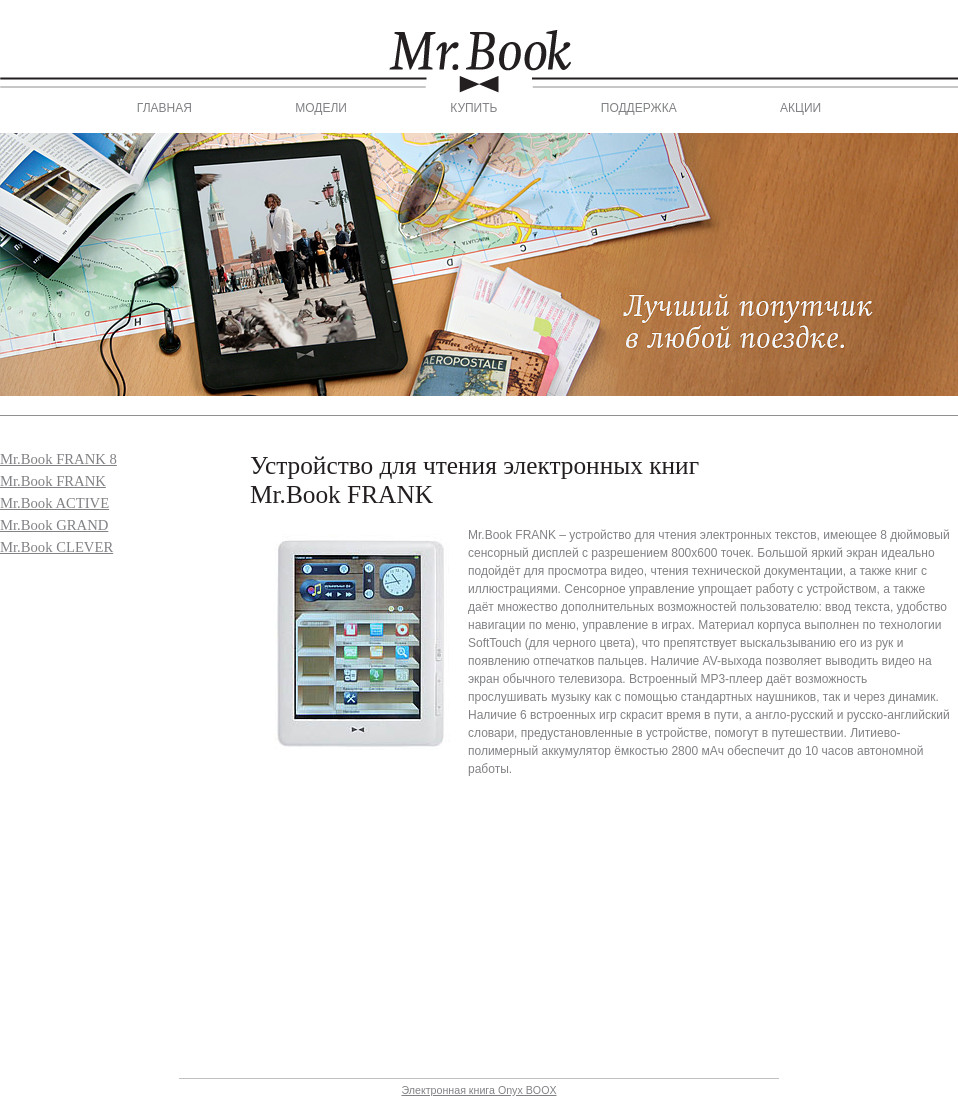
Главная (164, 108)
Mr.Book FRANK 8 (58, 459)
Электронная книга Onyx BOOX (478, 1090)
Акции (800, 108)
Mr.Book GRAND (54, 525)
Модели (321, 108)
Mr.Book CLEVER (56, 547)
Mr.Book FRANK (53, 481)
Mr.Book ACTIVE (54, 503)
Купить (473, 108)
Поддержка (639, 108)
